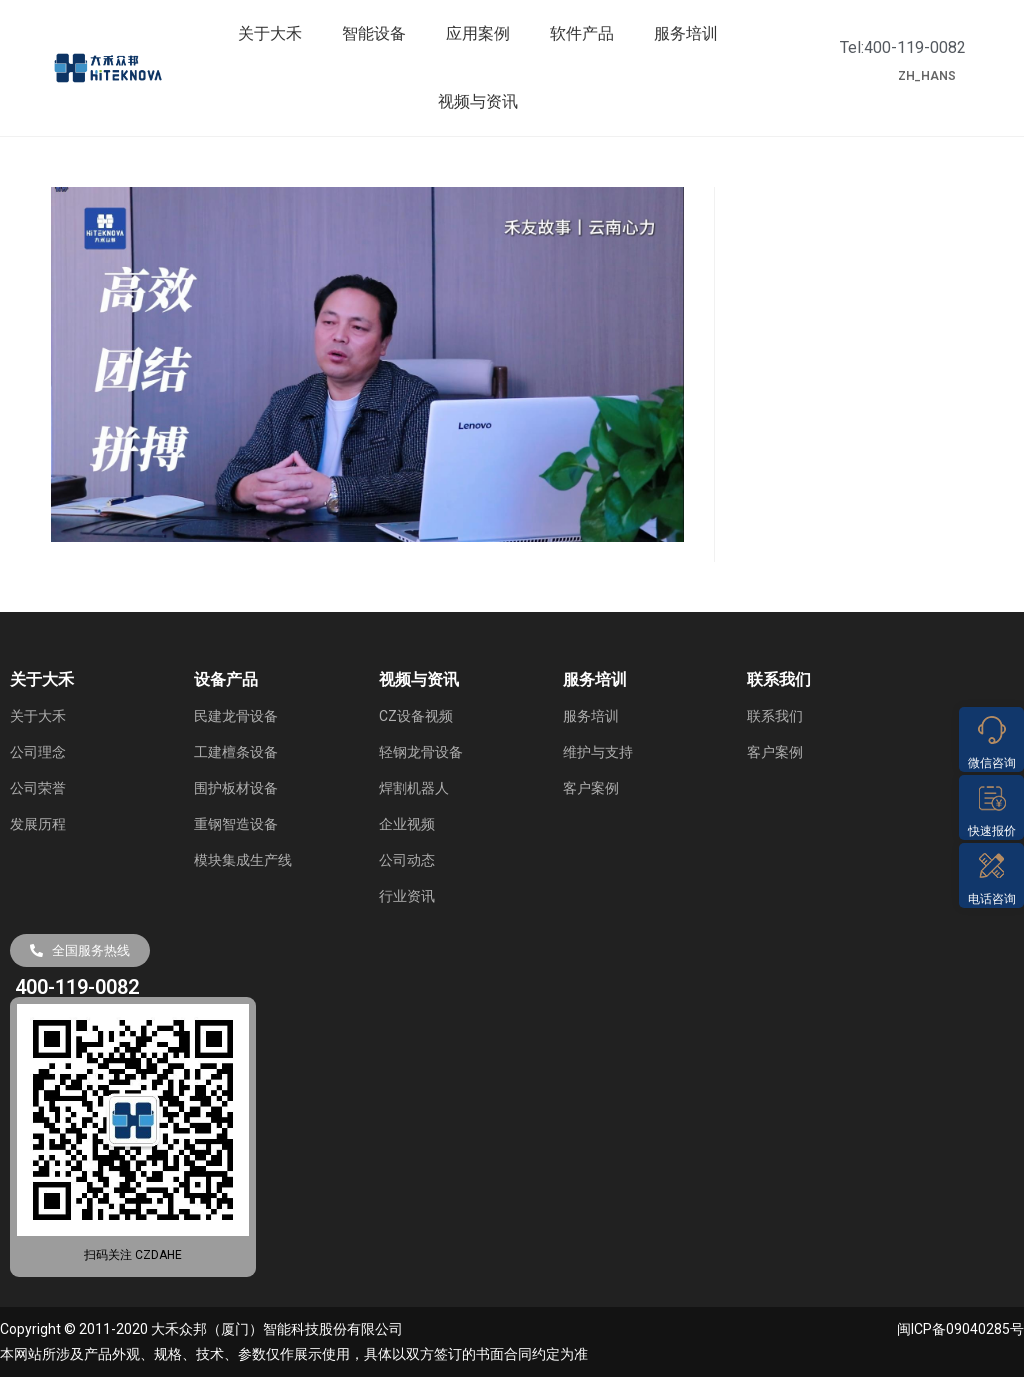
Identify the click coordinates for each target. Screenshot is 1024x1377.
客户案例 (591, 788)
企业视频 (407, 824)
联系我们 (775, 716)
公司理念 (38, 752)
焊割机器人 (414, 788)
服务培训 (686, 33)
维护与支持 (598, 752)
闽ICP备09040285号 (960, 1329)
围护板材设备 (236, 788)
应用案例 (478, 33)
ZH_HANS (927, 76)
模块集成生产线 (243, 860)
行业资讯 (407, 896)
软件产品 (582, 33)
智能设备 (374, 33)
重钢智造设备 (236, 824)
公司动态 (407, 860)
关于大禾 (270, 33)
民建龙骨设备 (236, 716)
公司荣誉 (38, 788)
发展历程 (38, 824)
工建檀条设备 (236, 752)
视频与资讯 (478, 101)
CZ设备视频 (416, 716)
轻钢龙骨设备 (421, 752)
